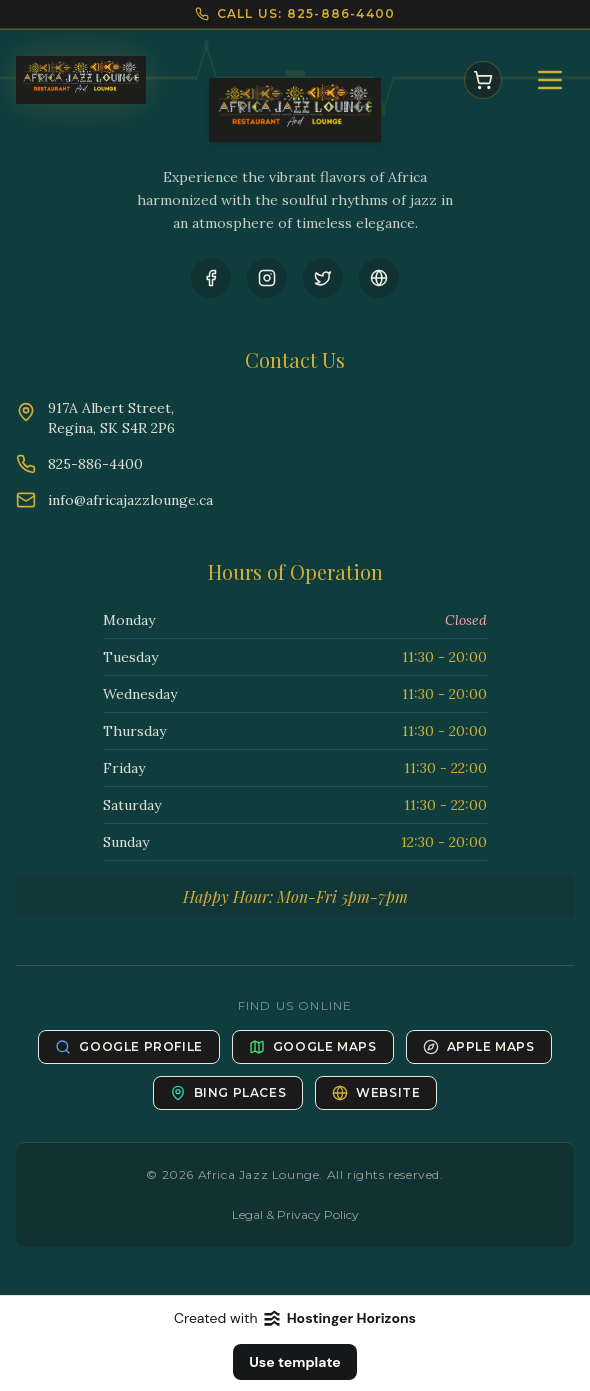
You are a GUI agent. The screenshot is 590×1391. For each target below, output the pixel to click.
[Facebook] (211, 278)
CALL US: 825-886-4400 (306, 13)
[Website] (379, 278)
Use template (295, 1362)
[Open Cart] (483, 80)
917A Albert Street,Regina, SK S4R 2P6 (111, 418)
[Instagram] (267, 278)
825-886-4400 (95, 464)
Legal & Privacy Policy (295, 1214)
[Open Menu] (550, 80)
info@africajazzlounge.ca (130, 500)
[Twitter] (323, 278)
